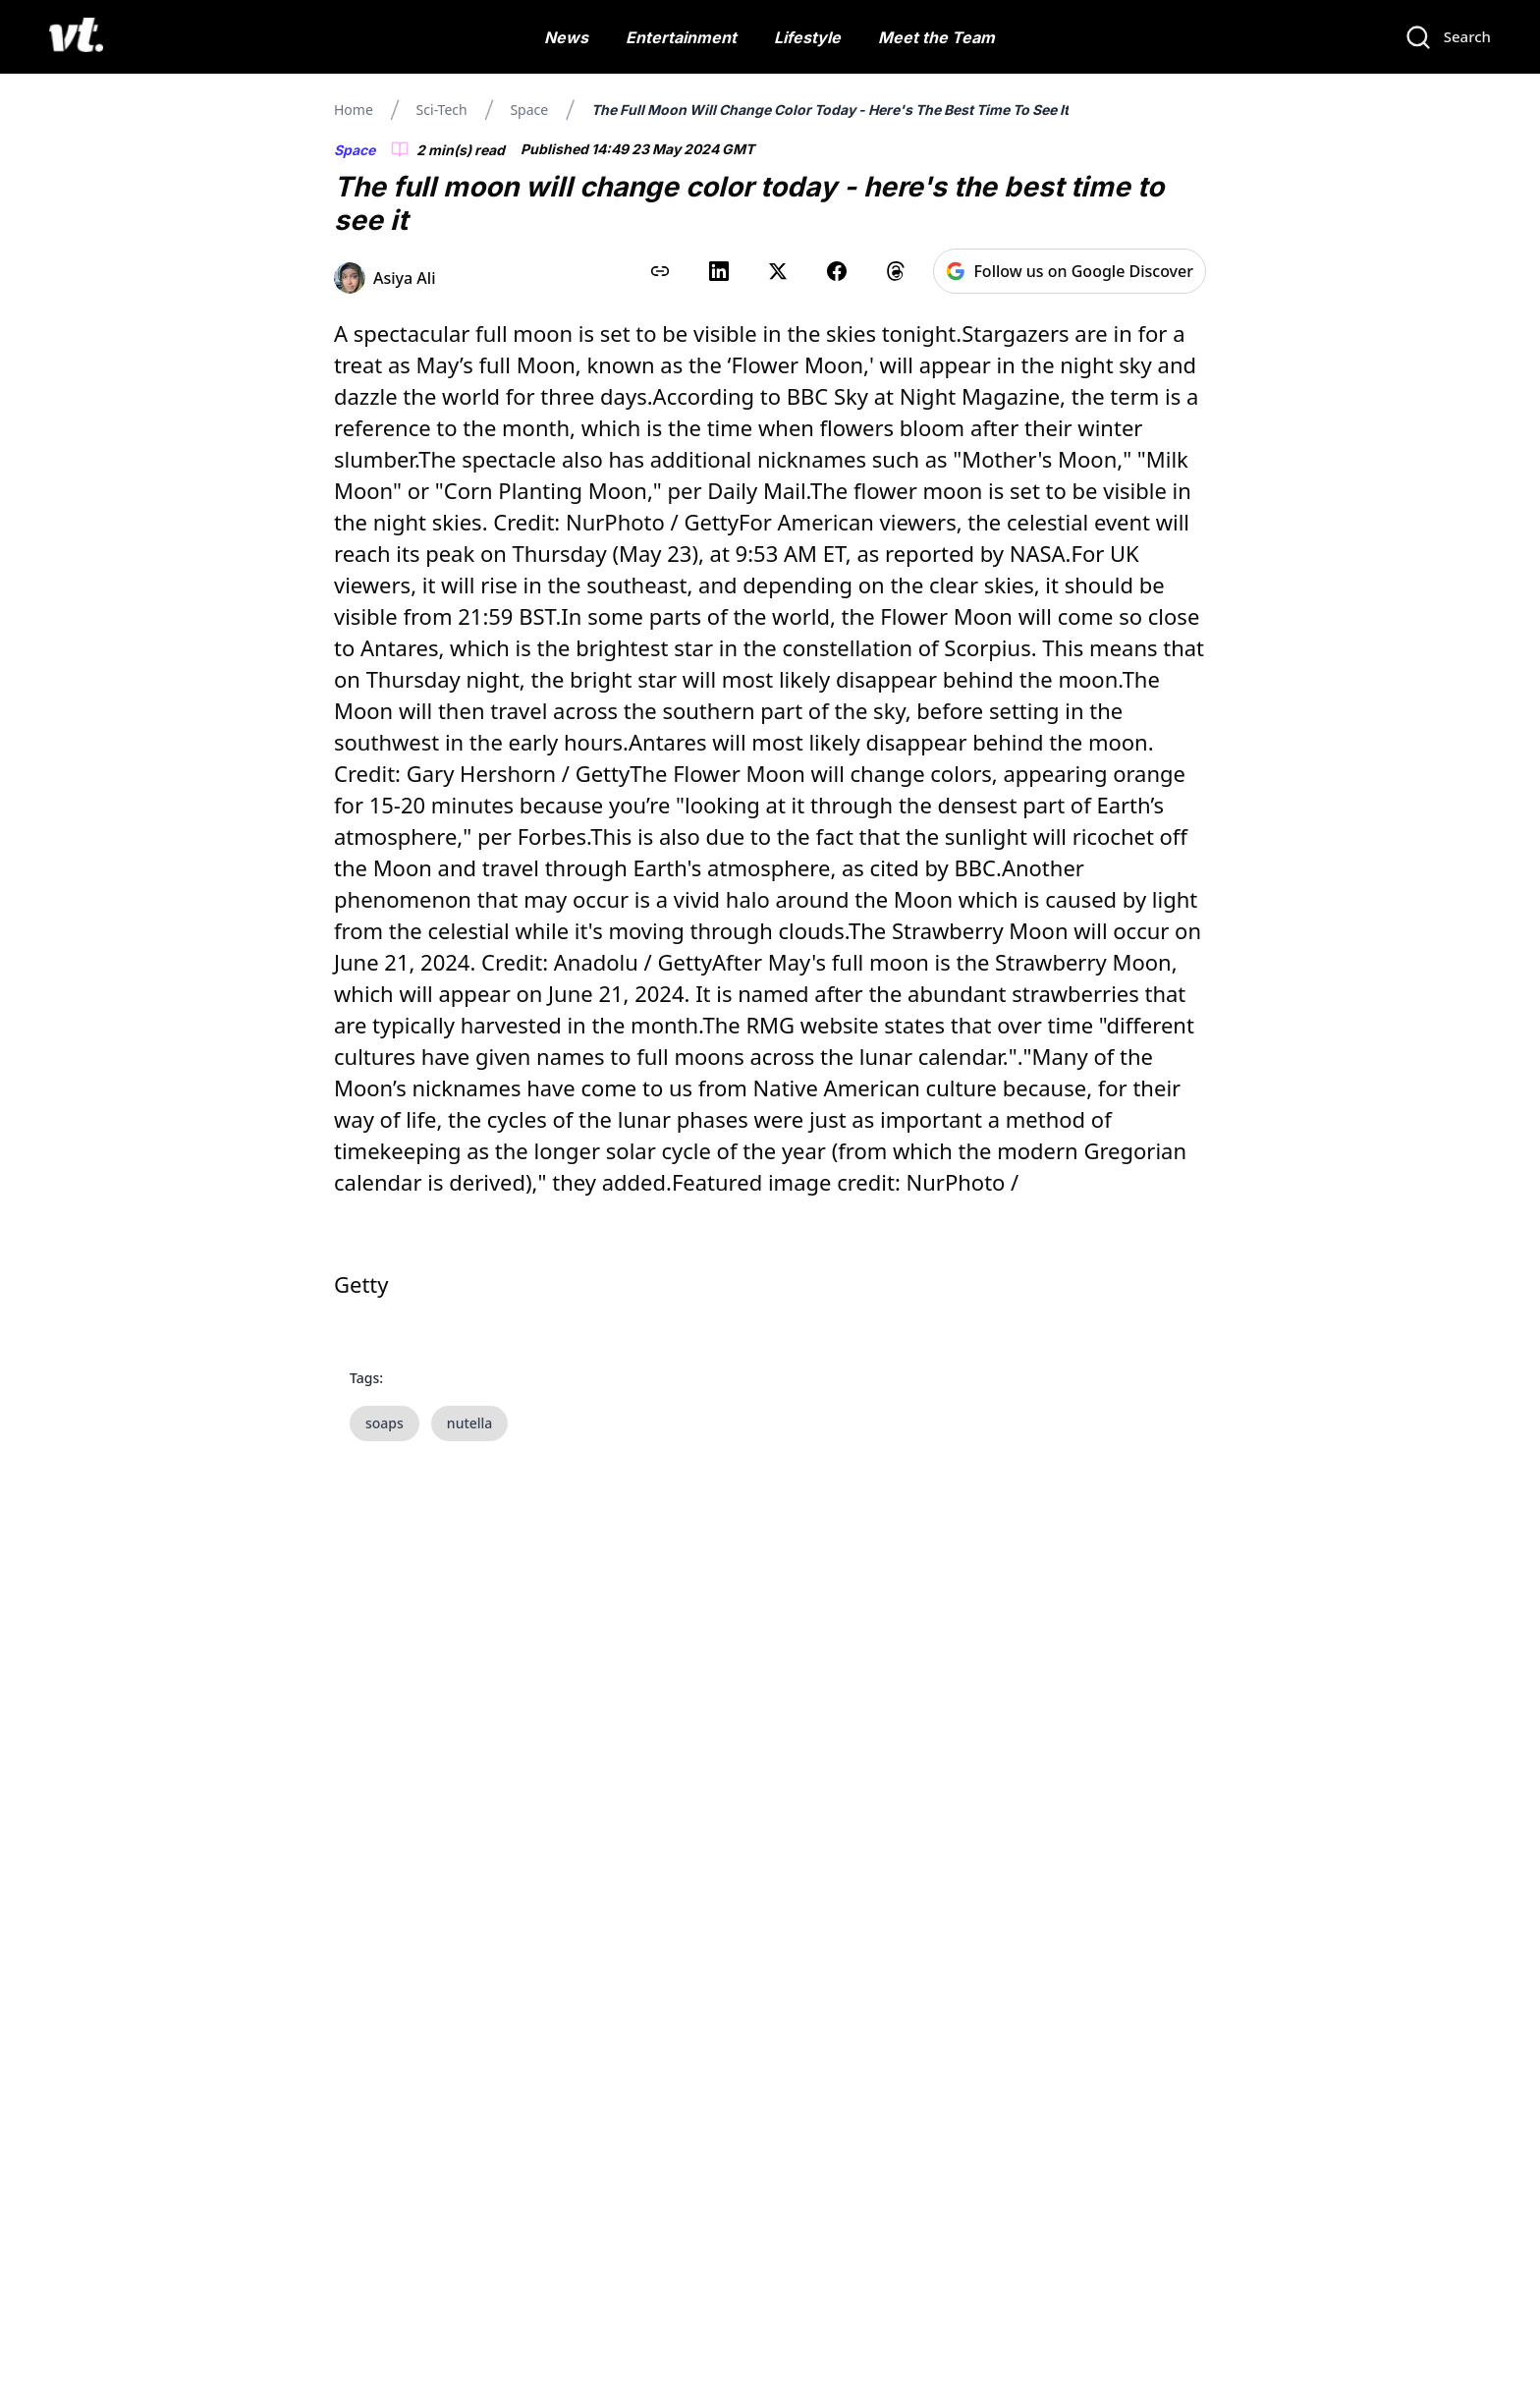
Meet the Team (936, 37)
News (566, 37)
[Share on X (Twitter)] (777, 271)
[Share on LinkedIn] (719, 271)
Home (353, 109)
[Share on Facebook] (836, 271)
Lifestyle (807, 37)
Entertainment (681, 37)
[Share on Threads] (895, 271)
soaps (384, 1423)
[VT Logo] (76, 37)
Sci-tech (442, 109)
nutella (470, 1423)
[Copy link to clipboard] (660, 271)
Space (529, 109)
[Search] (1447, 37)
